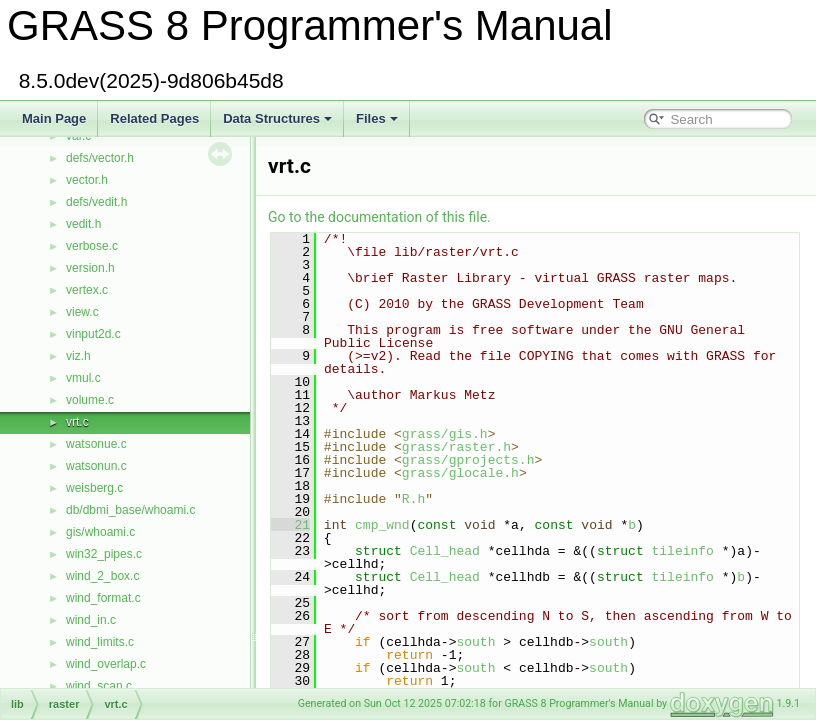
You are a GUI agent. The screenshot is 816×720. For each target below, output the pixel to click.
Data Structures (277, 118)
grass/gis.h (445, 434)
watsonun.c (96, 466)
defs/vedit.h (96, 202)
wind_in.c (91, 620)
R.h (413, 499)
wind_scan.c (99, 686)
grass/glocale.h (460, 473)
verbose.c (92, 246)
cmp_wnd (382, 525)
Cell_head (445, 551)
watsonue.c (96, 444)
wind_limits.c (100, 642)
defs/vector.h (100, 158)
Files (377, 118)
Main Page (54, 118)
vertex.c (87, 290)
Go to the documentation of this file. (379, 217)
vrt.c (77, 422)
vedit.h (83, 224)
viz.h (78, 356)
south (475, 642)
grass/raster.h (456, 447)
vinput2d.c (93, 334)
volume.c (90, 400)
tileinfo (682, 551)
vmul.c (83, 378)
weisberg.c (94, 488)
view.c (82, 312)
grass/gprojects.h (468, 460)
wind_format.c (103, 598)
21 (290, 525)
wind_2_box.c (102, 576)
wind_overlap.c (106, 664)
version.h (90, 268)
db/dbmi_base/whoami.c (130, 510)
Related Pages (154, 118)
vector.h (87, 180)
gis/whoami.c (100, 532)
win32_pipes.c (104, 554)
